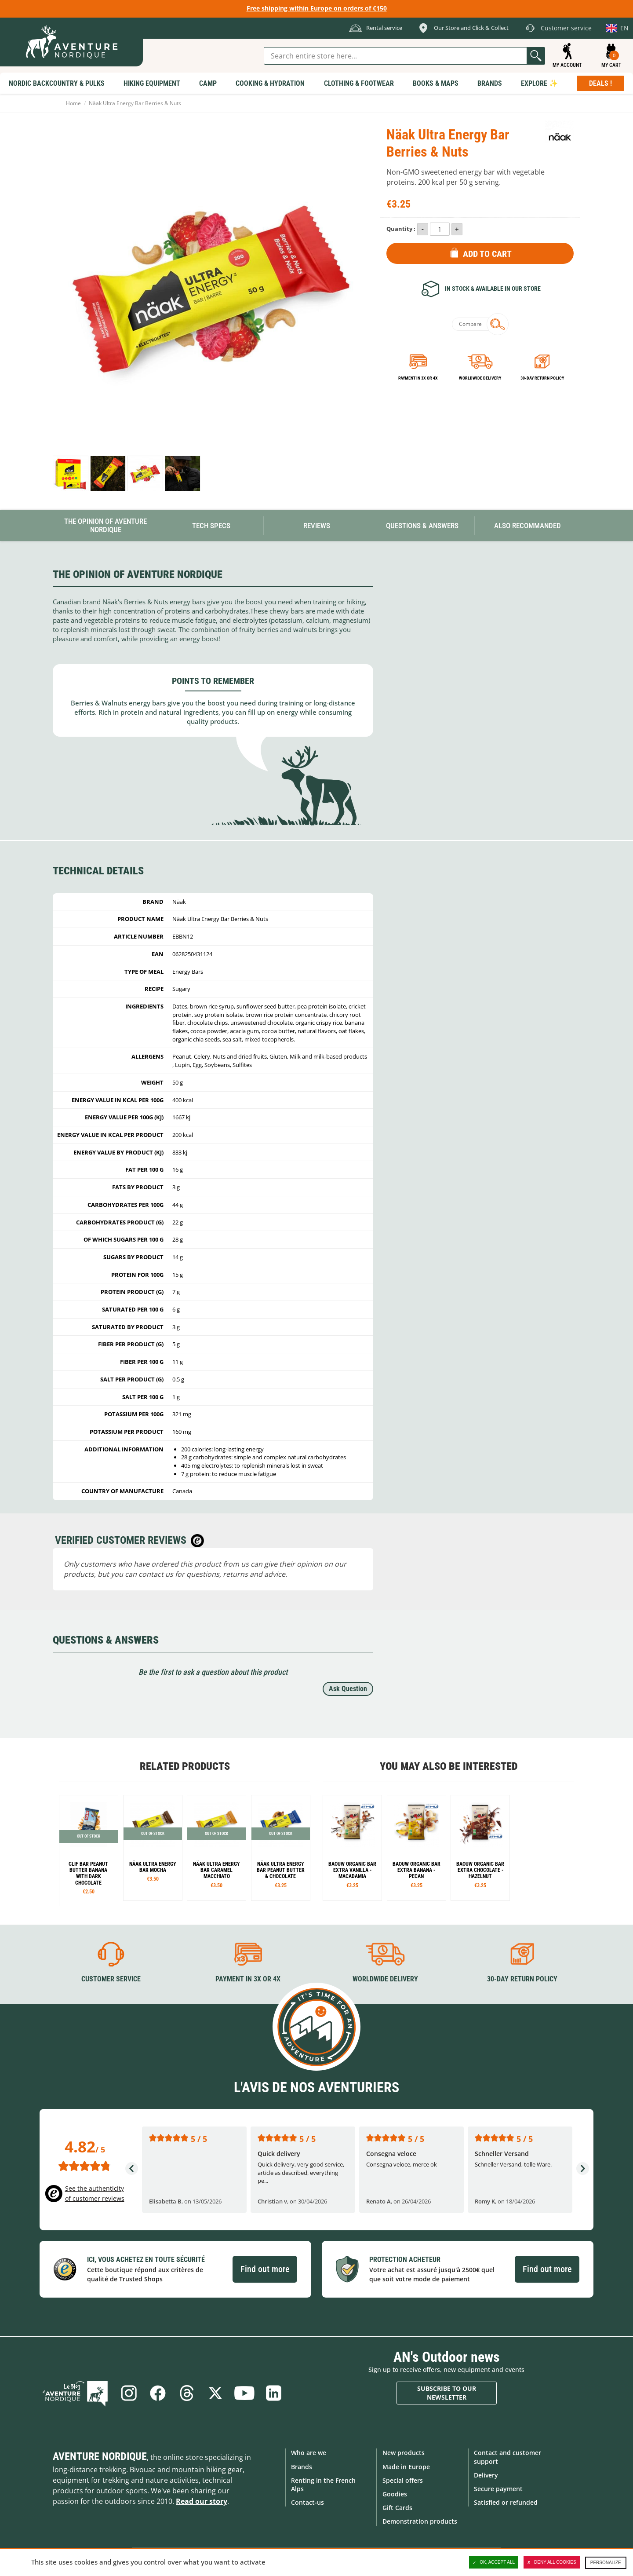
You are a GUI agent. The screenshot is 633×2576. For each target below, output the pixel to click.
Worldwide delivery (480, 378)
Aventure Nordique (100, 2456)
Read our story (201, 2501)
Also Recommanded (527, 525)
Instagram (128, 2393)
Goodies (394, 2494)
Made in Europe (406, 2467)
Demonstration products (419, 2521)
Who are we (308, 2452)
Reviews (316, 525)
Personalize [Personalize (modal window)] (605, 2562)
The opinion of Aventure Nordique (105, 525)
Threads (186, 2393)
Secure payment (498, 2489)
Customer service (111, 1979)
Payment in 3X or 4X (247, 1979)
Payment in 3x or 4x (418, 378)
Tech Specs (211, 525)
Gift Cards (397, 2507)
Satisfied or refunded (506, 2502)
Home (73, 103)
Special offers (402, 2480)
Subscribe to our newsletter (446, 2392)
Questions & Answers (422, 525)
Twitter (215, 2393)
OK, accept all (494, 2562)
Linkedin (273, 2393)
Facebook (157, 2393)
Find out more (264, 2269)
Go (536, 56)
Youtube (244, 2393)
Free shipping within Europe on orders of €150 (317, 8)
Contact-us (307, 2502)
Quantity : (400, 229)
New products (403, 2452)
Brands (301, 2467)
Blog (75, 2393)
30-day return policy (542, 378)
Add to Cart (487, 253)
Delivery (486, 2475)
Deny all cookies (551, 2562)
